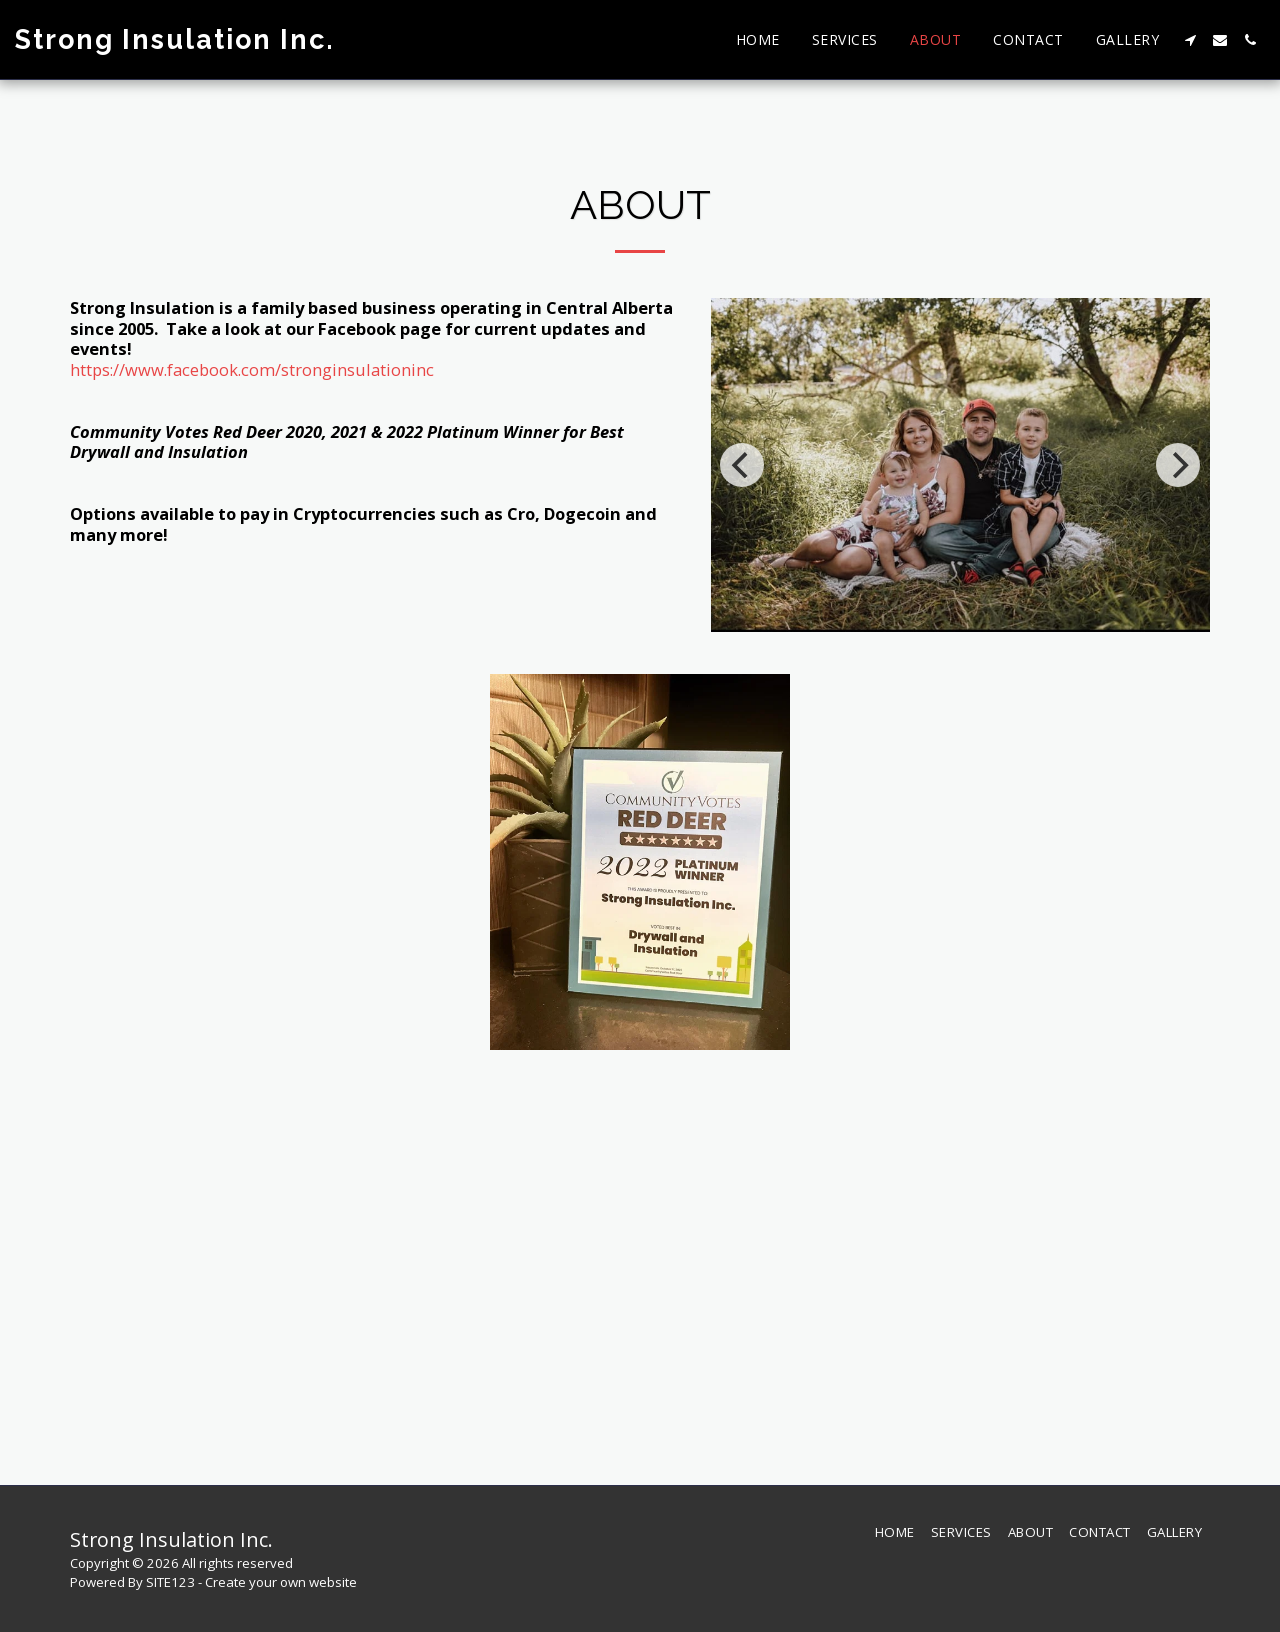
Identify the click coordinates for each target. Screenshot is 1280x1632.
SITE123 (170, 1582)
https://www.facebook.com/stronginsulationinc (252, 369)
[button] (1190, 40)
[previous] (742, 465)
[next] (1178, 465)
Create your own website (281, 1582)
